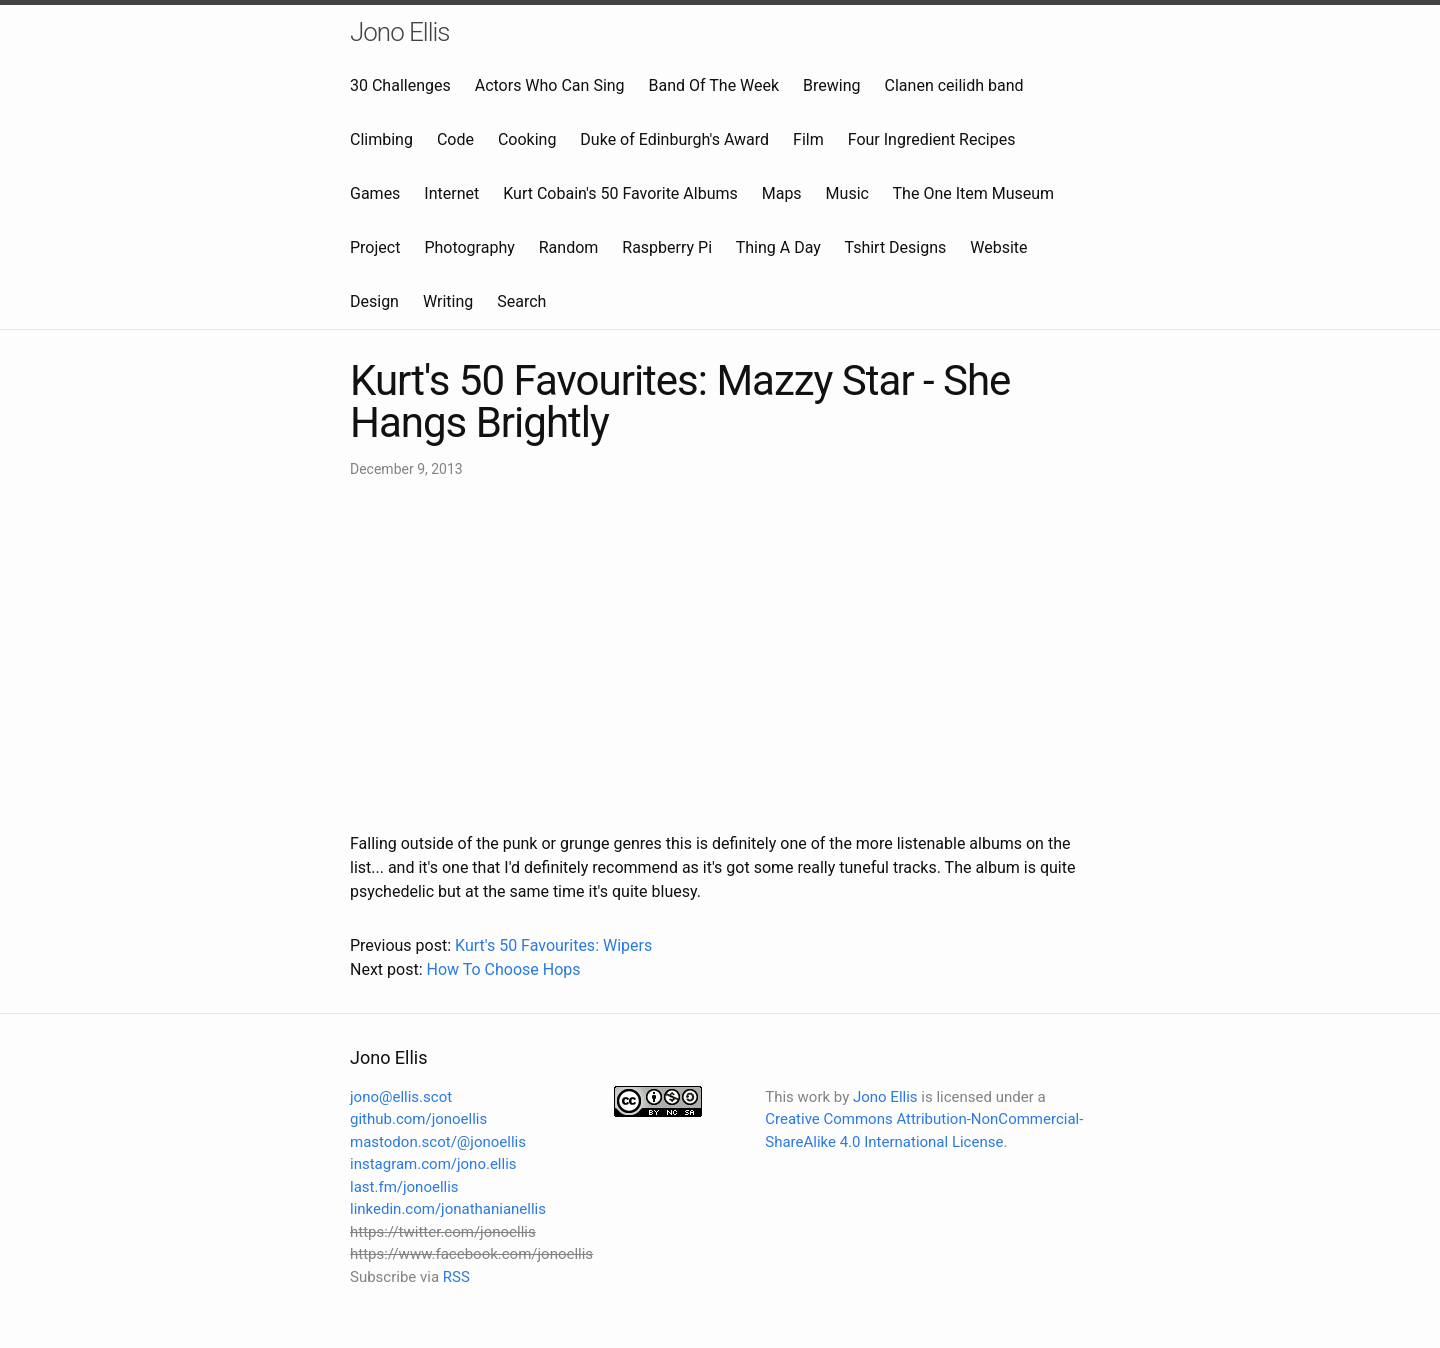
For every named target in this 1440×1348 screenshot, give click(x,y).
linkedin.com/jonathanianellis (448, 1209)
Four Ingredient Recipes (932, 139)
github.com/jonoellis (418, 1119)
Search (521, 301)
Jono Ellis (400, 32)
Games (375, 193)
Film (808, 139)
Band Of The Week (714, 85)
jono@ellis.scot (401, 1097)
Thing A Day (778, 247)
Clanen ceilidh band (954, 85)
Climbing (381, 139)
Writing (448, 301)
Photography (469, 247)
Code (455, 139)
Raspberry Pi (667, 247)
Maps (782, 193)
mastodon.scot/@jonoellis (438, 1142)
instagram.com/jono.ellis (433, 1164)
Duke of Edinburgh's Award (674, 139)
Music (847, 193)
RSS (456, 1277)
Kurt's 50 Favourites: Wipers (553, 945)
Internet (451, 193)
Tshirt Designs (896, 247)
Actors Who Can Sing (550, 85)
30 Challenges (400, 85)
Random (569, 247)
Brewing (831, 85)
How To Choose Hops (503, 969)
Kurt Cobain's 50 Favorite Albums (620, 193)
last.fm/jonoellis (404, 1187)
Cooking (527, 139)
